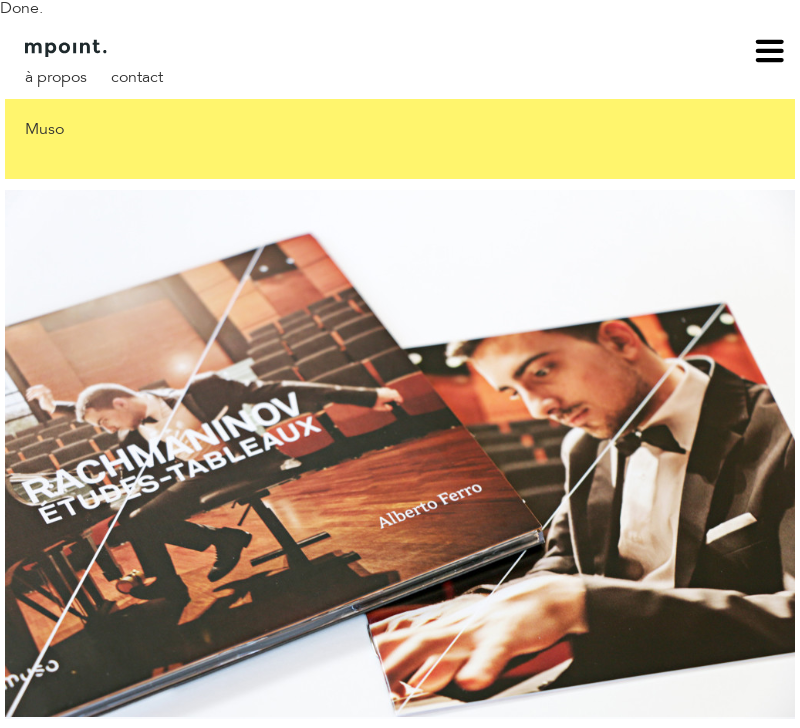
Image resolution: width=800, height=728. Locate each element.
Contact (137, 78)
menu (770, 54)
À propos (56, 78)
